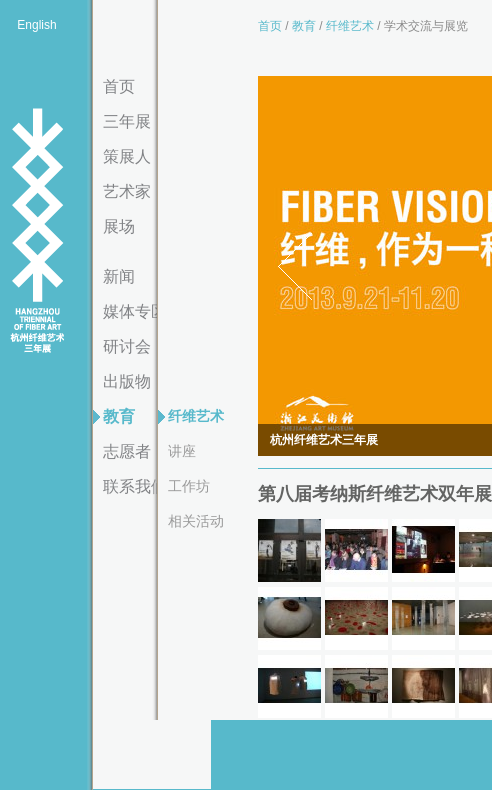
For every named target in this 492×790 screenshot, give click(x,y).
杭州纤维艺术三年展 (37, 232)
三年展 (127, 121)
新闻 (119, 276)
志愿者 (127, 451)
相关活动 (196, 521)
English (36, 25)
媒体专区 (135, 311)
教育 (119, 416)
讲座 (182, 451)
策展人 (127, 156)
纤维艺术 (196, 416)
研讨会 (127, 346)
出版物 (127, 381)
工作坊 (189, 486)
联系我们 (135, 486)
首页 (119, 86)
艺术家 (127, 191)
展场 (119, 226)
